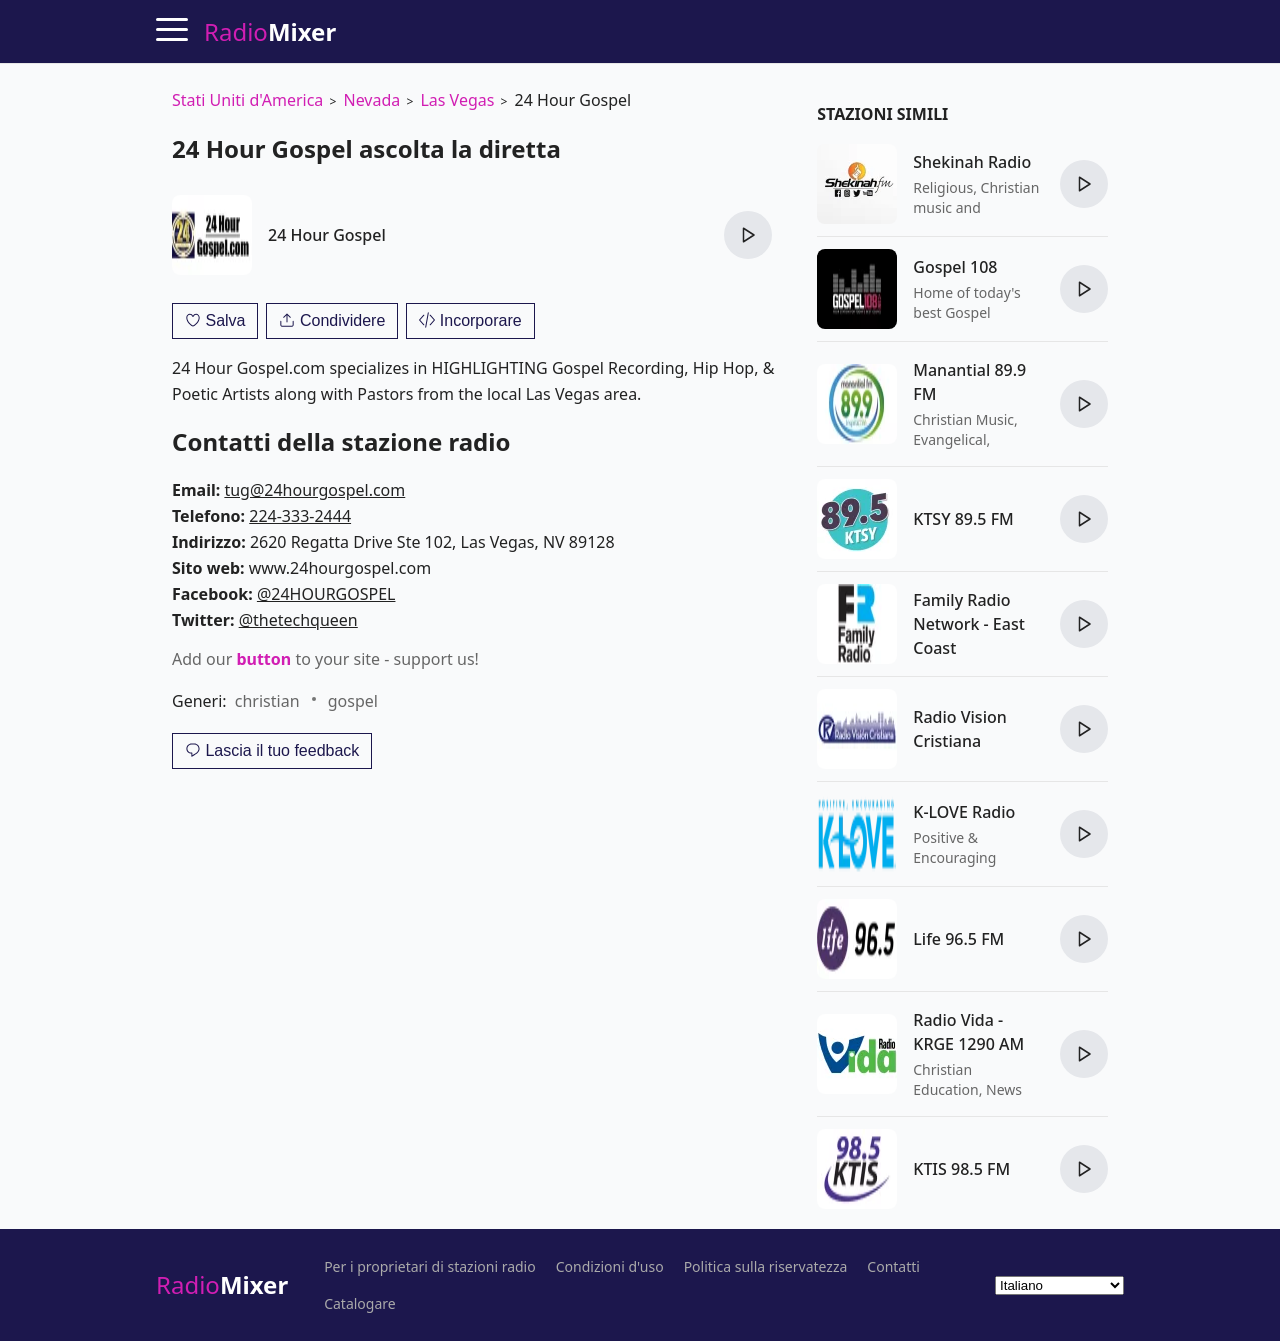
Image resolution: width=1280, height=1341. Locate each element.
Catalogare (360, 1304)
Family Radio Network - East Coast (969, 624)
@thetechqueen (298, 620)
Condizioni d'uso (610, 1267)
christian (267, 701)
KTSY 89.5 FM (963, 519)
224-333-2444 (300, 516)
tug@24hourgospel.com (314, 490)
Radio (222, 1284)
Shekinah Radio (972, 162)
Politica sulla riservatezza (766, 1267)
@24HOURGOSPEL (326, 594)
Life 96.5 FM (958, 939)
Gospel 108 (955, 267)
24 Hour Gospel (327, 235)
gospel (353, 701)
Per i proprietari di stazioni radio (430, 1267)
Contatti (893, 1267)
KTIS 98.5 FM (961, 1169)
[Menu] (172, 29)
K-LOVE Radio (964, 812)
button (263, 659)
